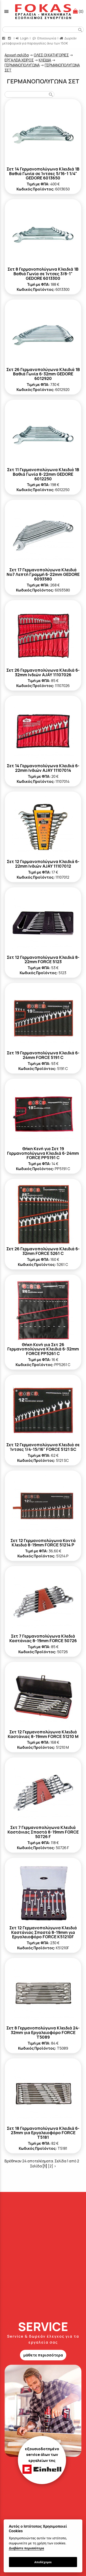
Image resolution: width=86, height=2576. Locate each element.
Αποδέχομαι (43, 2562)
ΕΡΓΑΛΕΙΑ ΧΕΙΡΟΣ (19, 60)
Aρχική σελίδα (17, 55)
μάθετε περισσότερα (43, 2355)
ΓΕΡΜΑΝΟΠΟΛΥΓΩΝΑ (22, 65)
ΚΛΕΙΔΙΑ (45, 60)
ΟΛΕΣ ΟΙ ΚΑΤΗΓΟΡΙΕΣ (51, 55)
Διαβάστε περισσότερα (26, 2548)
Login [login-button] (22, 38)
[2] (50, 2166)
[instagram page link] (10, 38)
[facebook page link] (4, 38)
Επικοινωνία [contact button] (44, 38)
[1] (44, 2166)
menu (6, 11)
